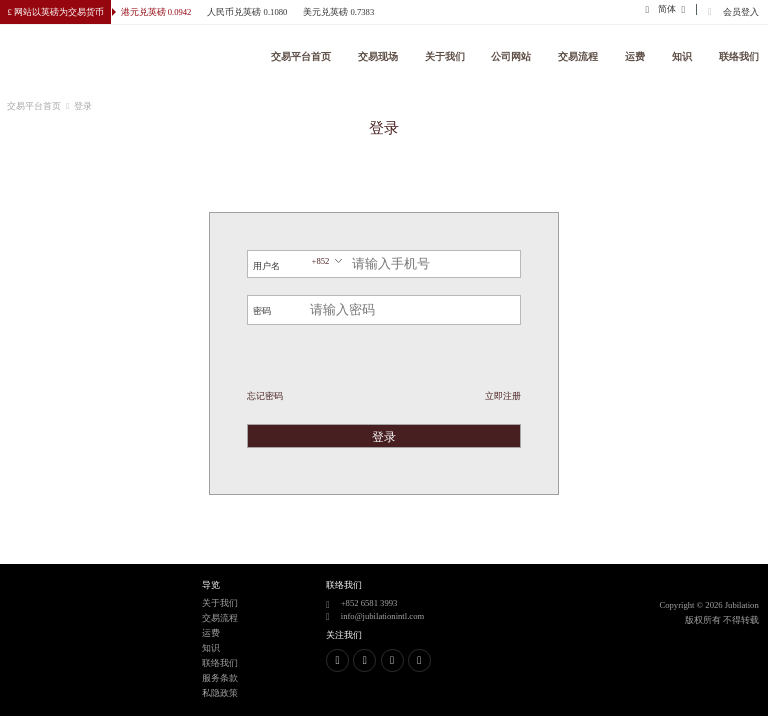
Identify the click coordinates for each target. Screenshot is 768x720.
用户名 (266, 266)
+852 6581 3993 (369, 603)
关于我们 (445, 56)
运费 (635, 56)
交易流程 (578, 56)
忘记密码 (265, 396)
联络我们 (739, 56)
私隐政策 (220, 693)
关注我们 (344, 635)
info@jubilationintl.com (382, 616)
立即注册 (503, 396)
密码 (262, 311)
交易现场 (378, 56)
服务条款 (220, 678)
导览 (211, 585)
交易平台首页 (301, 56)
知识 (682, 56)
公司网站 (512, 56)
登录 (384, 437)
